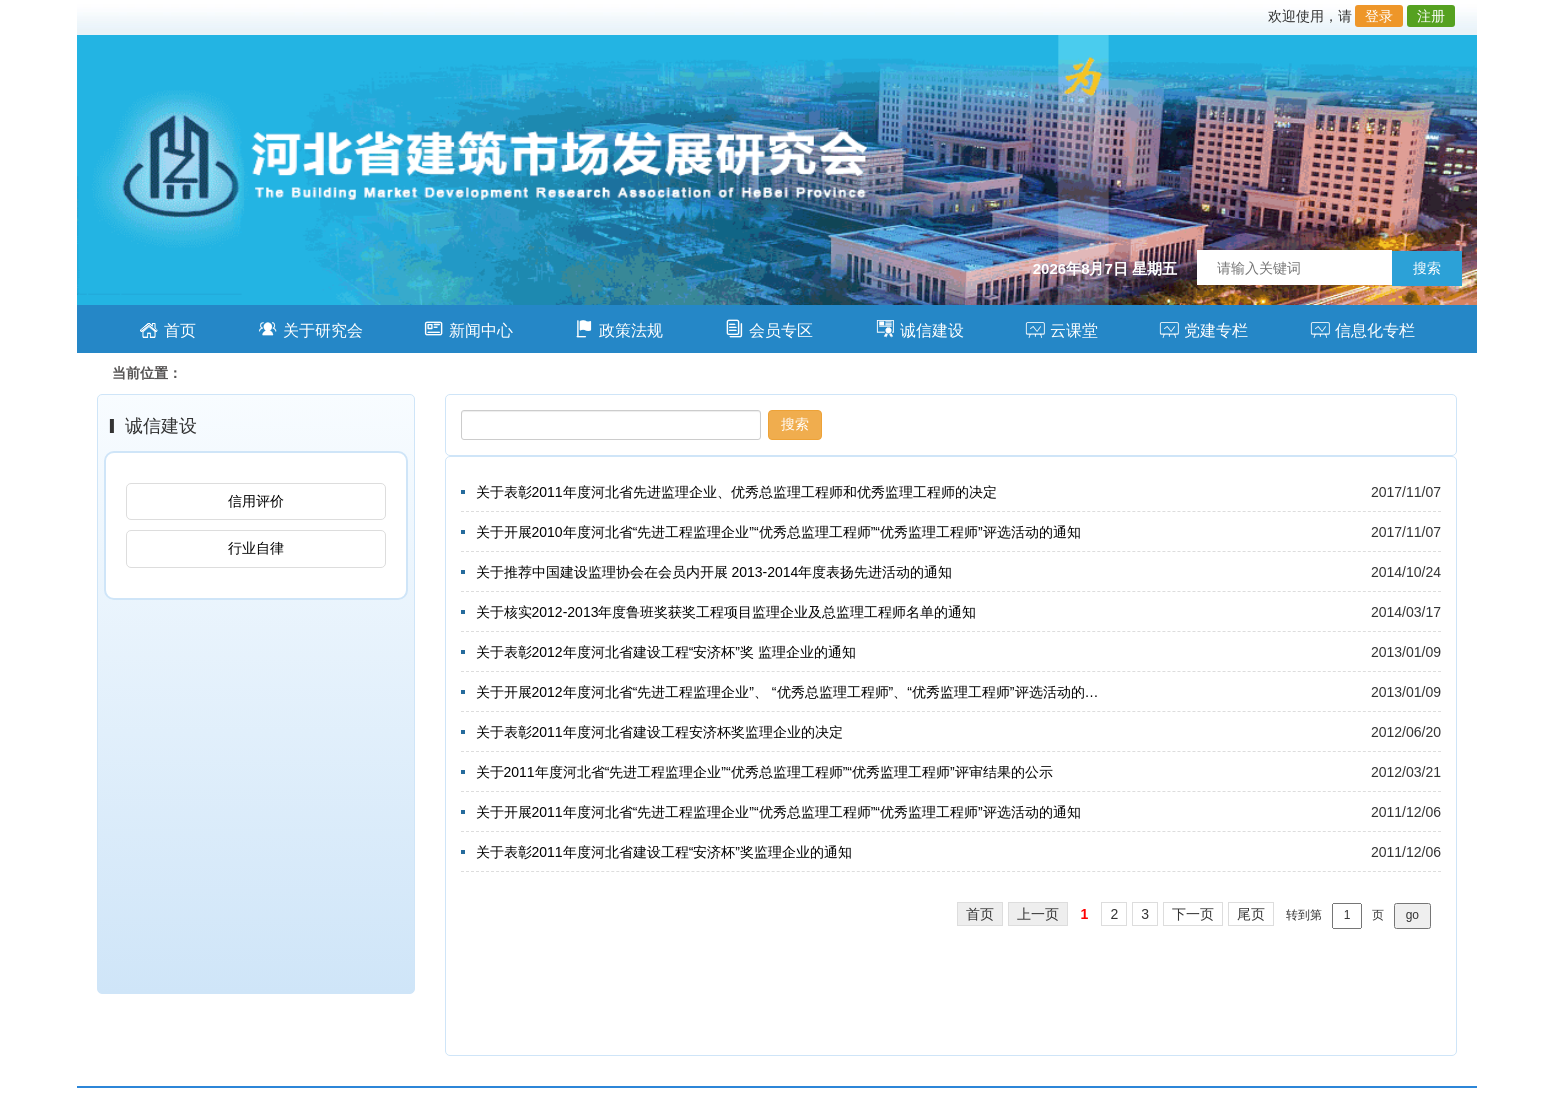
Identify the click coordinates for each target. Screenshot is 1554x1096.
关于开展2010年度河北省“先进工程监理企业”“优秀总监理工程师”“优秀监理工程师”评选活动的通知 (778, 532)
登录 (1379, 16)
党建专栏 (1203, 328)
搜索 (1427, 268)
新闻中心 (468, 328)
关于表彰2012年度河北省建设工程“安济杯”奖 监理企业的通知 (666, 652)
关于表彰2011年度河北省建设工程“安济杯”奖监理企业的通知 (664, 852)
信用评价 (256, 501)
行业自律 (256, 548)
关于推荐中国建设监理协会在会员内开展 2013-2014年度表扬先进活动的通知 (714, 572)
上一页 (1038, 914)
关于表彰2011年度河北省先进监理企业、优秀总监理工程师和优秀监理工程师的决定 (736, 492)
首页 (167, 328)
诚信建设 (919, 328)
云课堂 (1061, 328)
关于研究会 (310, 328)
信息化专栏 (1362, 328)
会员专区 (768, 328)
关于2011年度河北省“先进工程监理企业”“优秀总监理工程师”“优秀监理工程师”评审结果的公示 (764, 772)
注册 (1431, 16)
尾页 (1251, 914)
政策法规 (618, 328)
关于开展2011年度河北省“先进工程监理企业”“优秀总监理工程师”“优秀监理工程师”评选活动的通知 (778, 812)
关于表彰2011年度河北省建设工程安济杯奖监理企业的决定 (659, 732)
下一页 (1193, 914)
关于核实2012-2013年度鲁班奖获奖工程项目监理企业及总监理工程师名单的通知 (726, 612)
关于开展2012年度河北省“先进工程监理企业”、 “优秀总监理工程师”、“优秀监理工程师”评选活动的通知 (790, 692)
